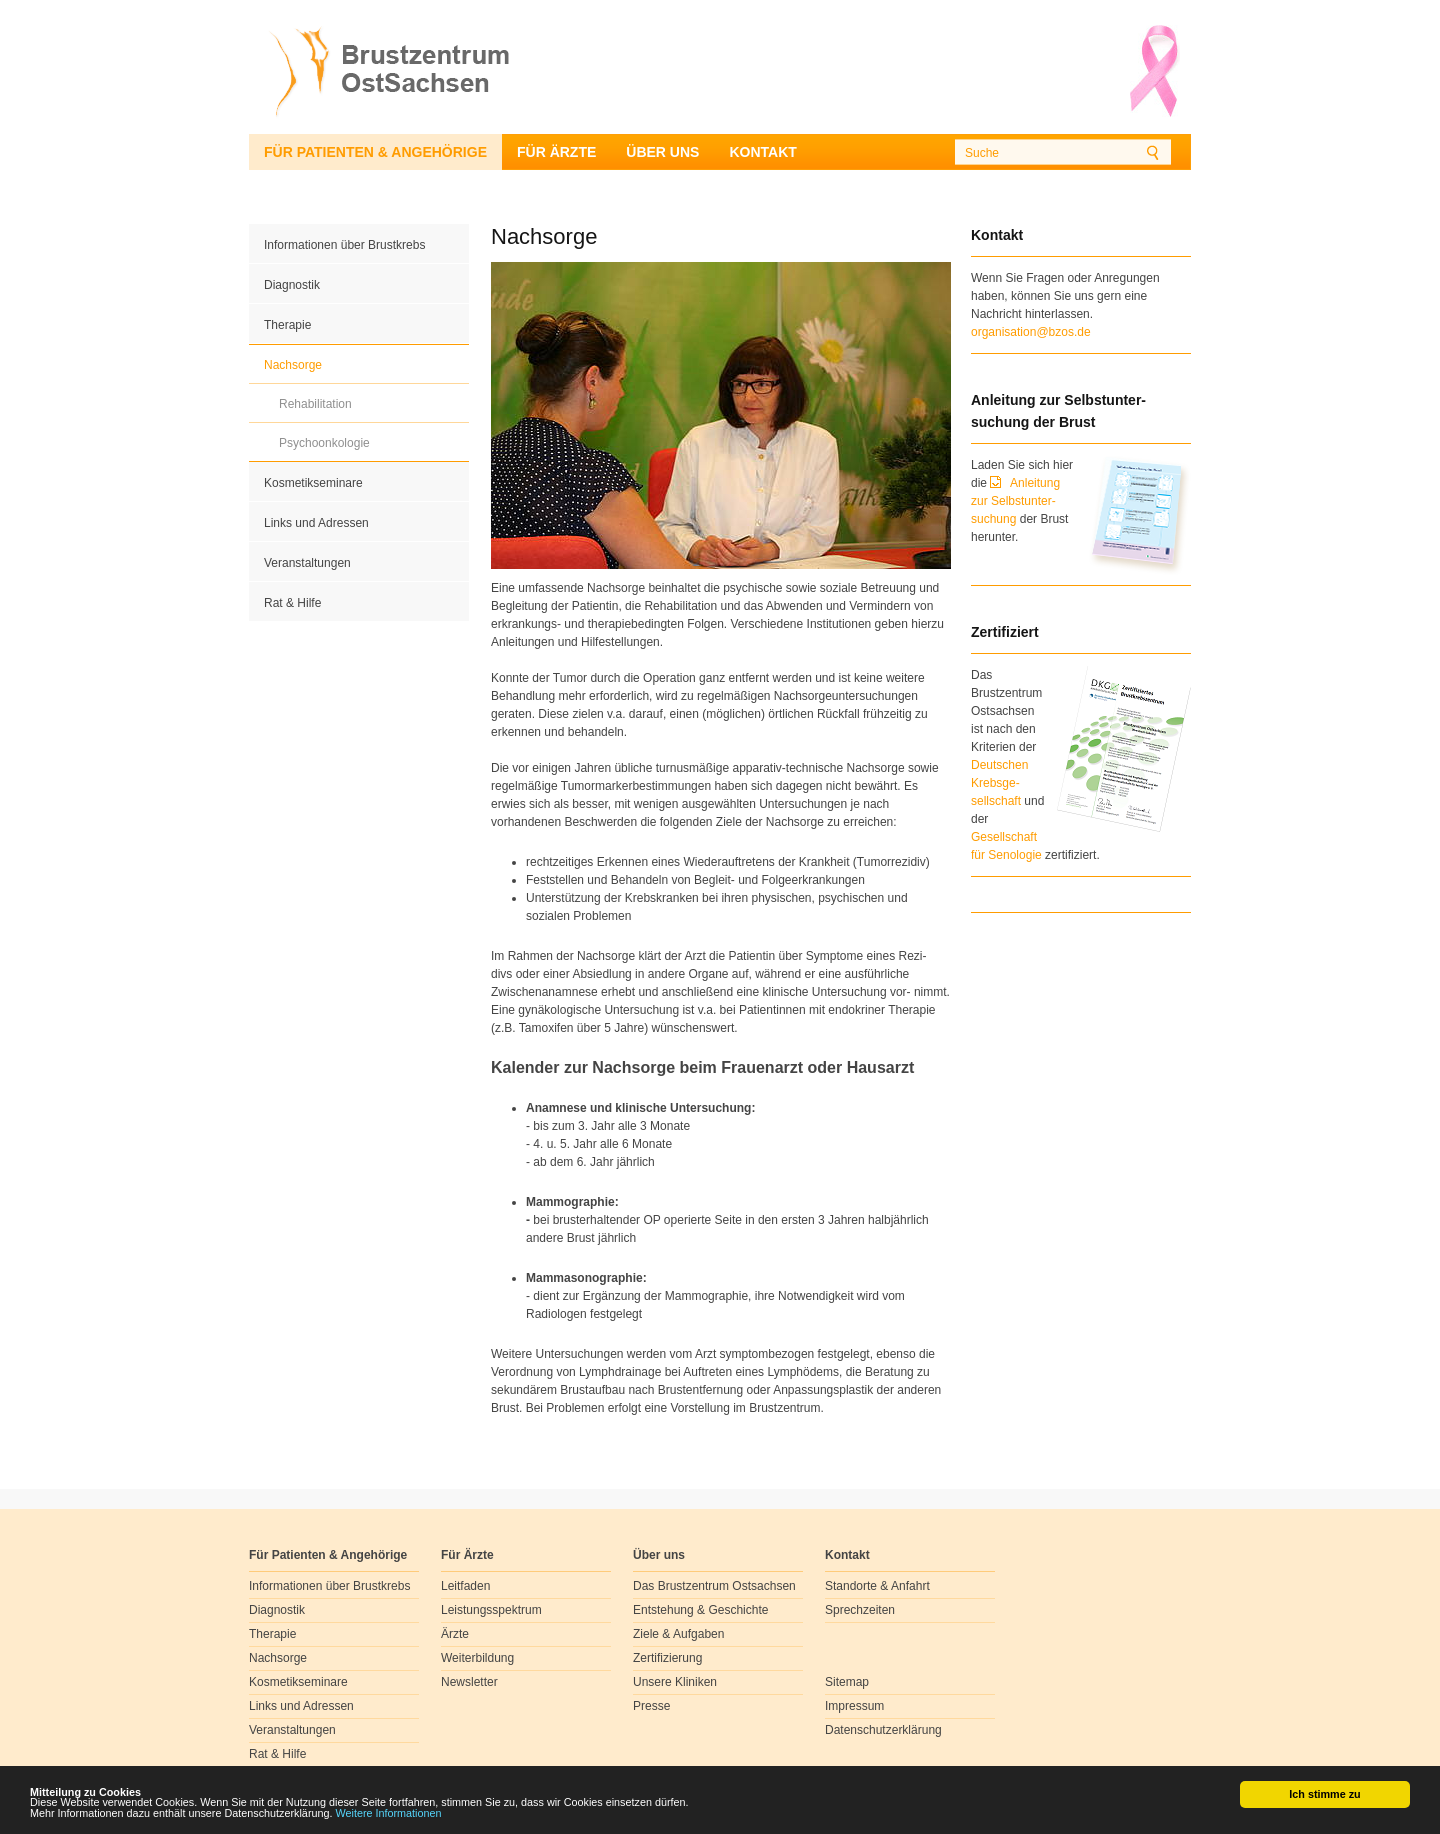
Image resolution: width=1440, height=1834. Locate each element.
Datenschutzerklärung (883, 1730)
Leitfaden (465, 1586)
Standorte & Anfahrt (877, 1586)
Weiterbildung (477, 1658)
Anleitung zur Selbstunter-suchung (1015, 501)
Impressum (854, 1706)
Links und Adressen (316, 523)
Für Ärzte (556, 152)
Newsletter (469, 1682)
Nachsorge (293, 365)
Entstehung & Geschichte (700, 1610)
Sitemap (847, 1682)
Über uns (662, 152)
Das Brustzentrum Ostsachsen (714, 1586)
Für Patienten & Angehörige (375, 152)
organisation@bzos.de (1031, 332)
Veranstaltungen (307, 563)
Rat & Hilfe (292, 603)
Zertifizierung (667, 1658)
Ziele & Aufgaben (678, 1634)
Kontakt (762, 152)
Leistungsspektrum (491, 1610)
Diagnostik (292, 285)
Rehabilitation (315, 404)
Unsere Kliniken (675, 1682)
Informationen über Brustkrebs (344, 245)
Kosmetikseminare (313, 483)
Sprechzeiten (860, 1610)
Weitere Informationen (389, 1814)
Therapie (287, 325)
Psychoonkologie (324, 443)
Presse (651, 1706)
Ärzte (455, 1634)
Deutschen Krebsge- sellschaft (999, 783)
